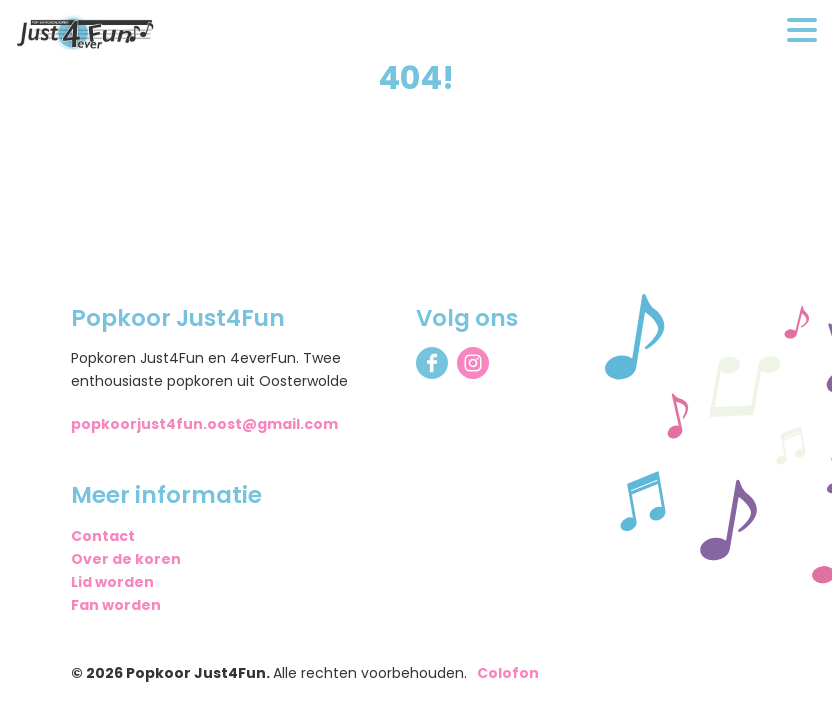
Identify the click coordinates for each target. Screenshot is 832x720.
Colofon (508, 673)
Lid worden (112, 582)
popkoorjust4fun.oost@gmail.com (204, 424)
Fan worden (116, 605)
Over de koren (126, 559)
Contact (103, 536)
